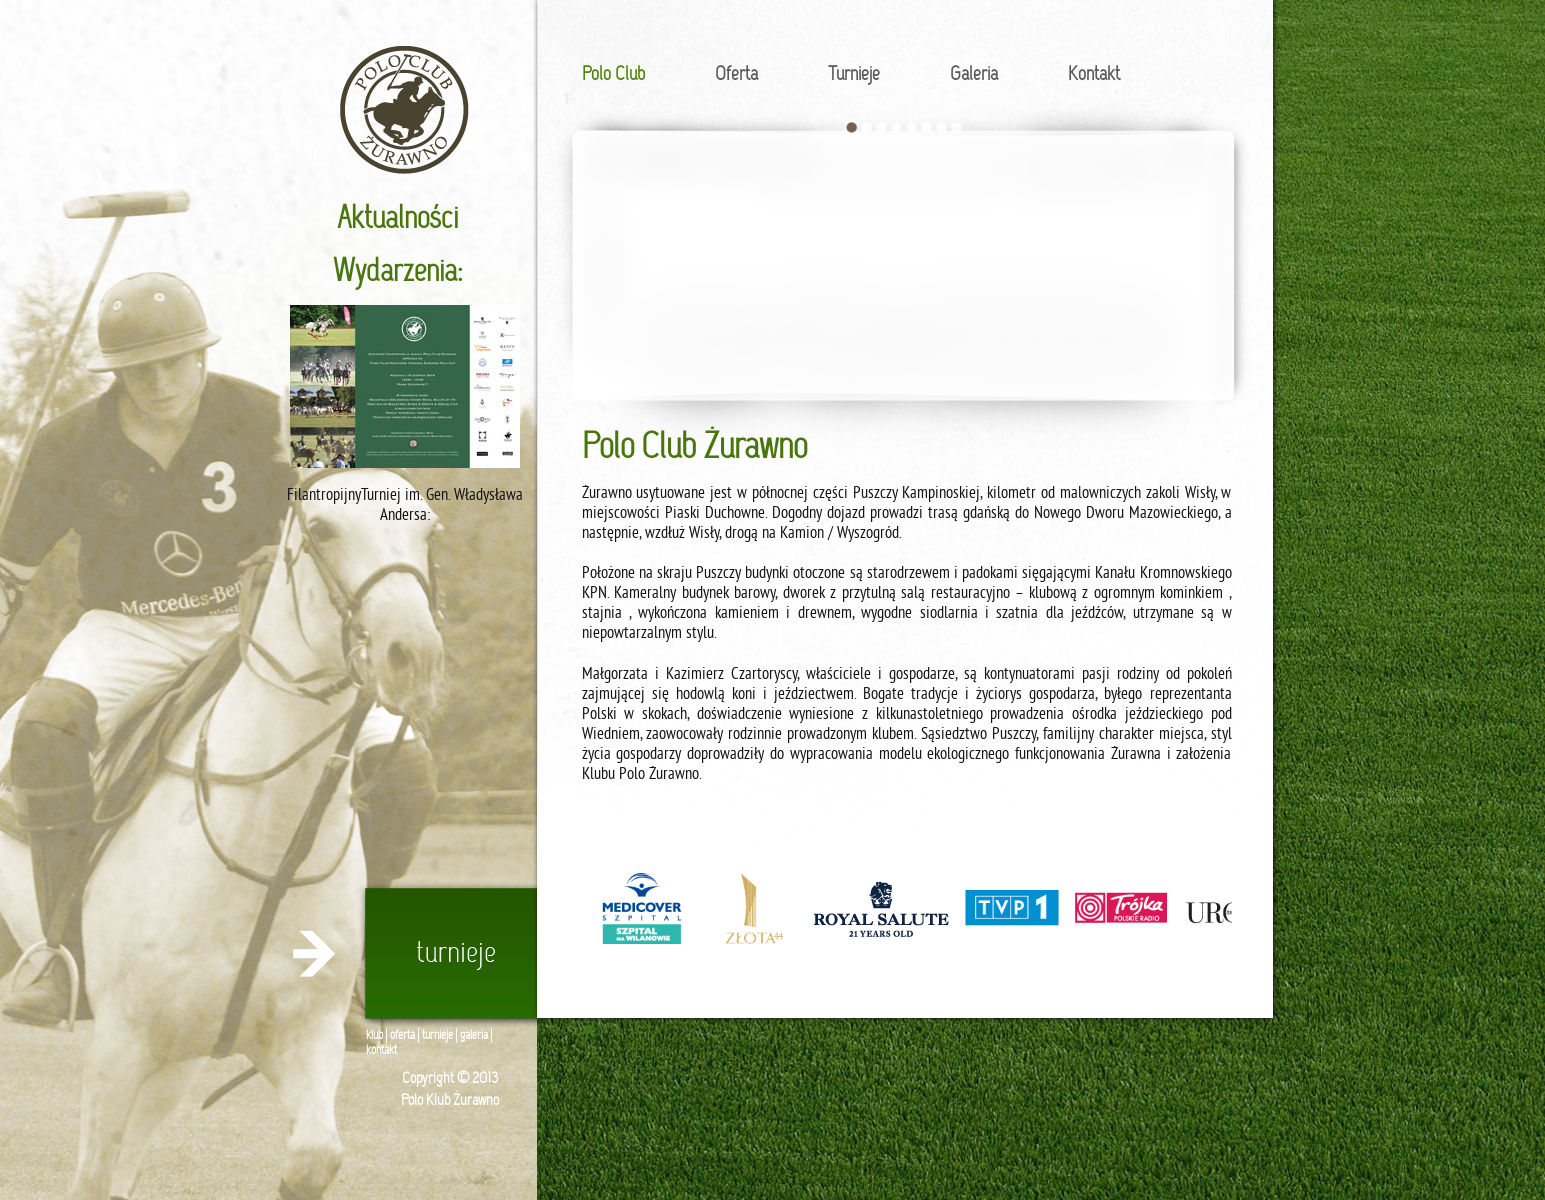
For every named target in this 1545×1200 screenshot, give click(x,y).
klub (374, 1036)
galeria (474, 1036)
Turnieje (854, 75)
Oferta (736, 75)
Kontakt (1094, 75)
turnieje (437, 1036)
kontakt (381, 1051)
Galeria (974, 75)
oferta (402, 1036)
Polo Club (613, 75)
